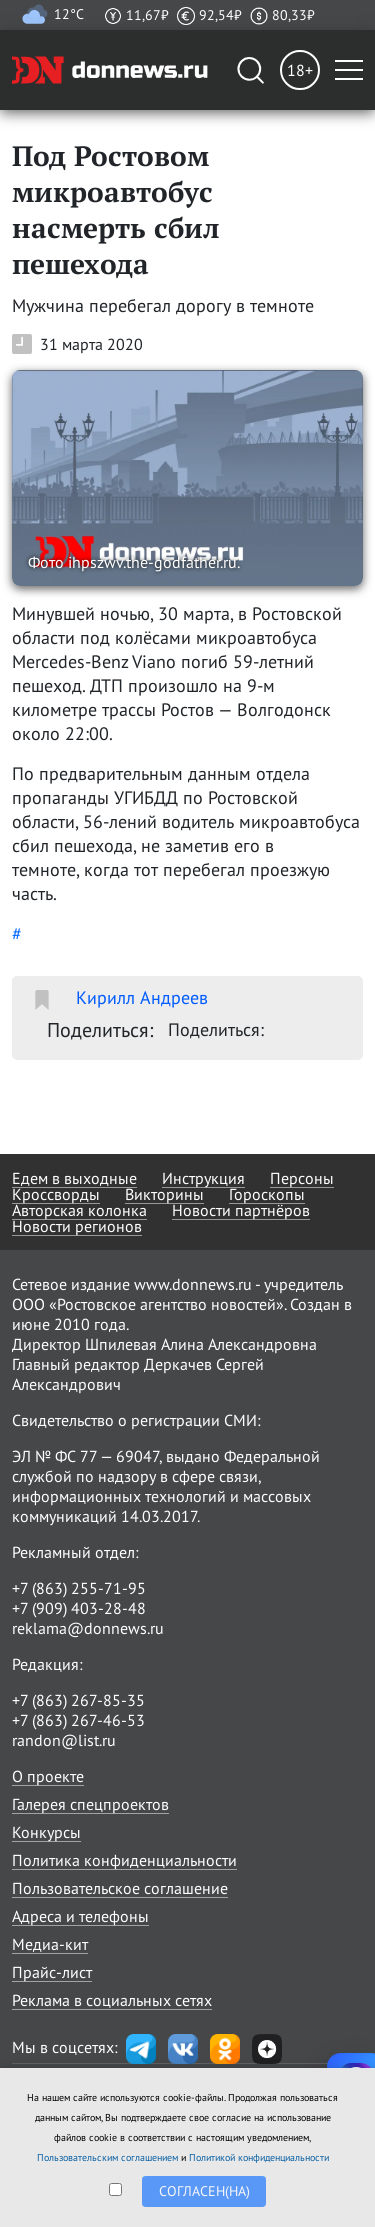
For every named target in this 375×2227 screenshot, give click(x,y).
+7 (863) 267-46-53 (78, 1720)
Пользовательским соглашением (107, 2157)
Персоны (302, 1178)
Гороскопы (267, 1194)
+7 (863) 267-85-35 (78, 1700)
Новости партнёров (241, 1210)
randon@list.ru (64, 1740)
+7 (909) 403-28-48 (79, 1608)
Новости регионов (77, 1226)
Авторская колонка (79, 1210)
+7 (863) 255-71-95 (79, 1588)
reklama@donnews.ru (88, 1628)
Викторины (164, 1194)
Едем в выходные (74, 1178)
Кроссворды (56, 1194)
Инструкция (203, 1178)
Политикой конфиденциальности (259, 2157)
